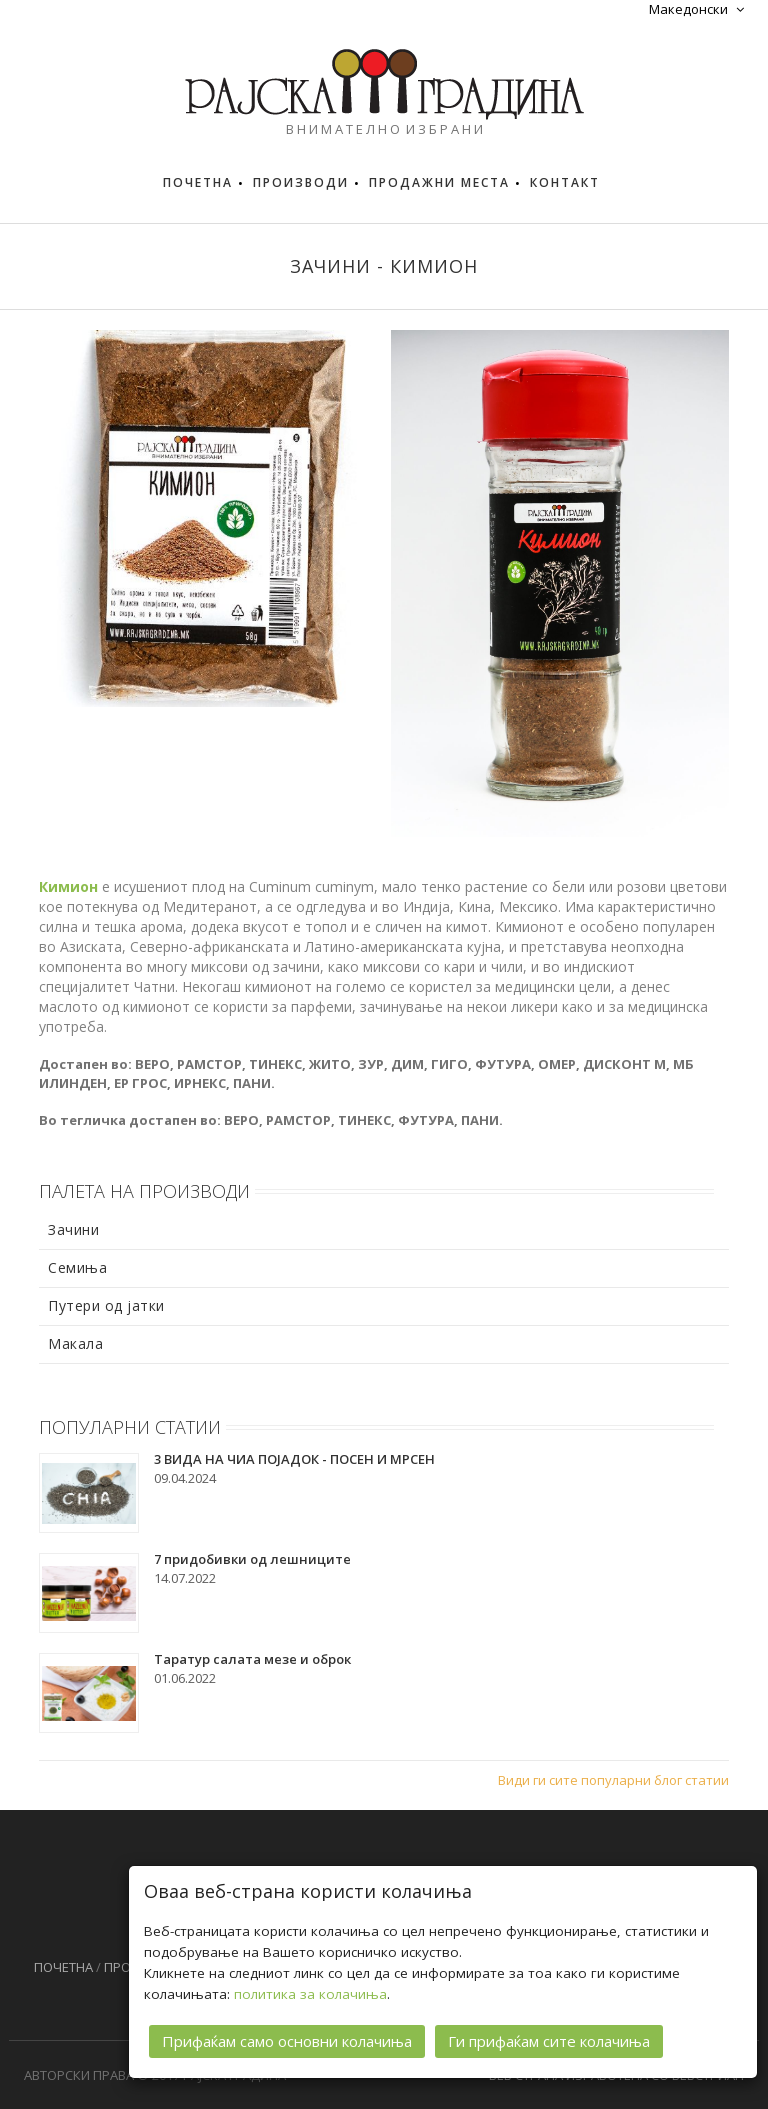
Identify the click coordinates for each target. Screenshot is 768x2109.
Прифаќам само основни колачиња (287, 2039)
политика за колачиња (310, 1992)
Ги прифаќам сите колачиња (549, 2039)
